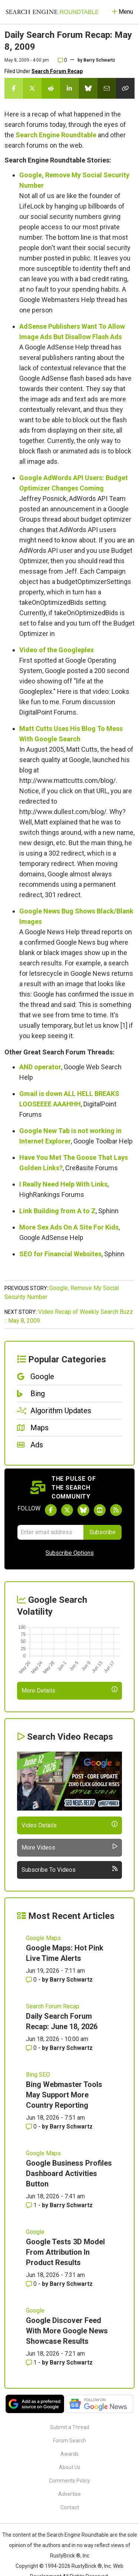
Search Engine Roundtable (56, 135)
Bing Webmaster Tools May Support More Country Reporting (64, 2095)
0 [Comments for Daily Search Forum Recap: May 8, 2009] (62, 60)
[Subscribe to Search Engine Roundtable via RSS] (116, 1510)
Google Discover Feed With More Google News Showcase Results (67, 2331)
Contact (69, 2507)
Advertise (69, 2494)
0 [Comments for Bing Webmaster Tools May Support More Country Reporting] (32, 2126)
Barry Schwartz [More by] (99, 60)
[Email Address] (50, 1532)
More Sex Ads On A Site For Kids (69, 1227)
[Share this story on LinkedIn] (69, 88)
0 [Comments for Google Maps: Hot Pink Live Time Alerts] (32, 1979)
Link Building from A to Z (57, 1211)
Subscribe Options (70, 1552)
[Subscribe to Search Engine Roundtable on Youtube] (100, 1510)
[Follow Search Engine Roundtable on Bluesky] (83, 1510)
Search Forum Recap (57, 71)
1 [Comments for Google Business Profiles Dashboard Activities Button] (32, 2205)
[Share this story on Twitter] (32, 88)
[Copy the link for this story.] (125, 88)
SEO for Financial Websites (60, 1254)
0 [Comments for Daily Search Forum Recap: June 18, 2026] (32, 2047)
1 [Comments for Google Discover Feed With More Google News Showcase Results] (32, 2362)
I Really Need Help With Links (63, 1184)
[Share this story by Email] (106, 88)
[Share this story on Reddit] (51, 88)
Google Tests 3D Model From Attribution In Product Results (65, 2252)
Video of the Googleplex (56, 650)
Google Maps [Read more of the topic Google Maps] (43, 1938)
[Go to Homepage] (52, 12)
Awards (69, 2454)
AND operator (40, 1067)
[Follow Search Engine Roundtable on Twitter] (67, 1510)
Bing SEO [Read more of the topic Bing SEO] (38, 2074)
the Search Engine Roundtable (74, 2535)
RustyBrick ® (87, 2566)
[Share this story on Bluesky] (88, 88)
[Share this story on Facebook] (13, 88)
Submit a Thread (69, 2427)
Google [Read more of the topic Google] (35, 2231)
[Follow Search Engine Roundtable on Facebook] (51, 1510)
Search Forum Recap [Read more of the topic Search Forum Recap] (52, 2006)
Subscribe (102, 1532)
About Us (69, 2467)
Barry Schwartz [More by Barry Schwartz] (71, 1979)
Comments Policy (69, 2481)
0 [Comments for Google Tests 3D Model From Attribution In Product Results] (32, 2283)
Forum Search (69, 2441)
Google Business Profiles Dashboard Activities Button (69, 2173)
